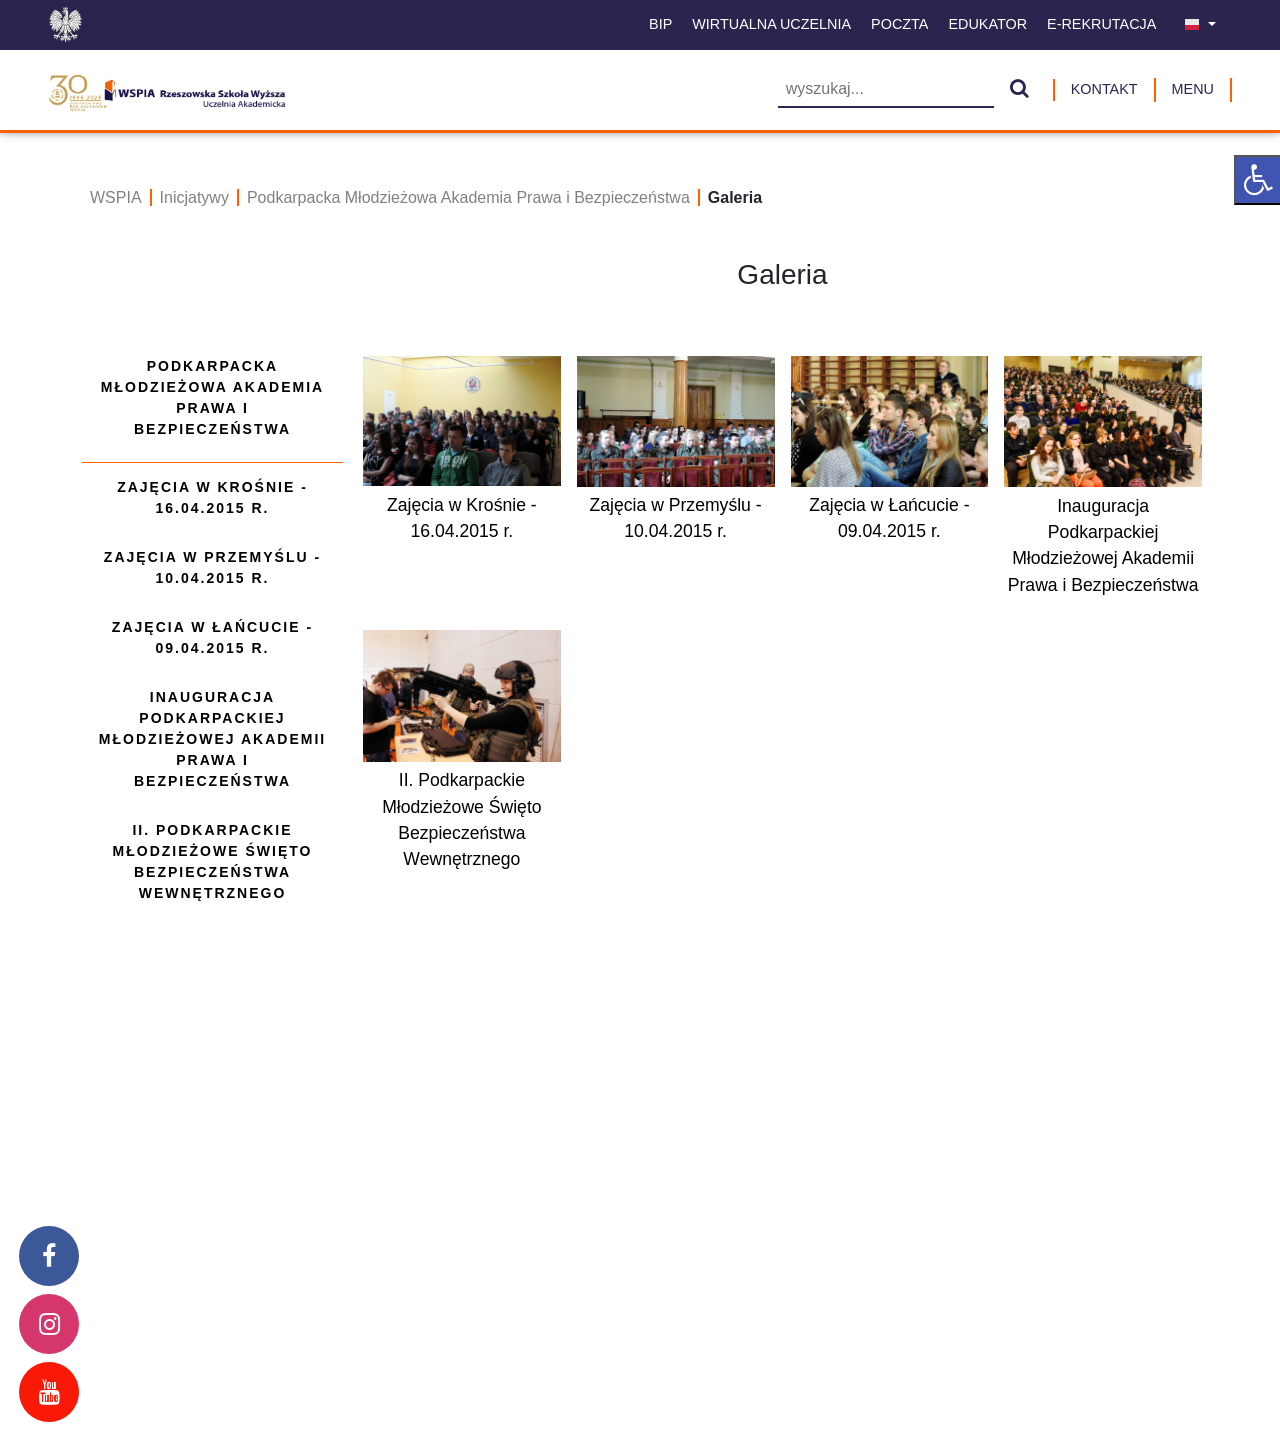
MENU (1193, 89)
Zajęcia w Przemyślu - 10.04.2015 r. (212, 567)
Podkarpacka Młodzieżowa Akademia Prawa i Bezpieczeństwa (468, 197)
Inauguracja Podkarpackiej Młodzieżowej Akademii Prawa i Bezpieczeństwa (212, 739)
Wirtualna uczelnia (771, 24)
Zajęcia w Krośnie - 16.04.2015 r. (212, 497)
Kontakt (1104, 89)
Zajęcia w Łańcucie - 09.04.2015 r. (212, 637)
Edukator (987, 24)
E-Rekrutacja (1101, 24)
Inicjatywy (194, 197)
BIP (660, 24)
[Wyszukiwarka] (886, 90)
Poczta (899, 24)
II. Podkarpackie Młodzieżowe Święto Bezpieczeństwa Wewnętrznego (213, 861)
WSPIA (116, 197)
